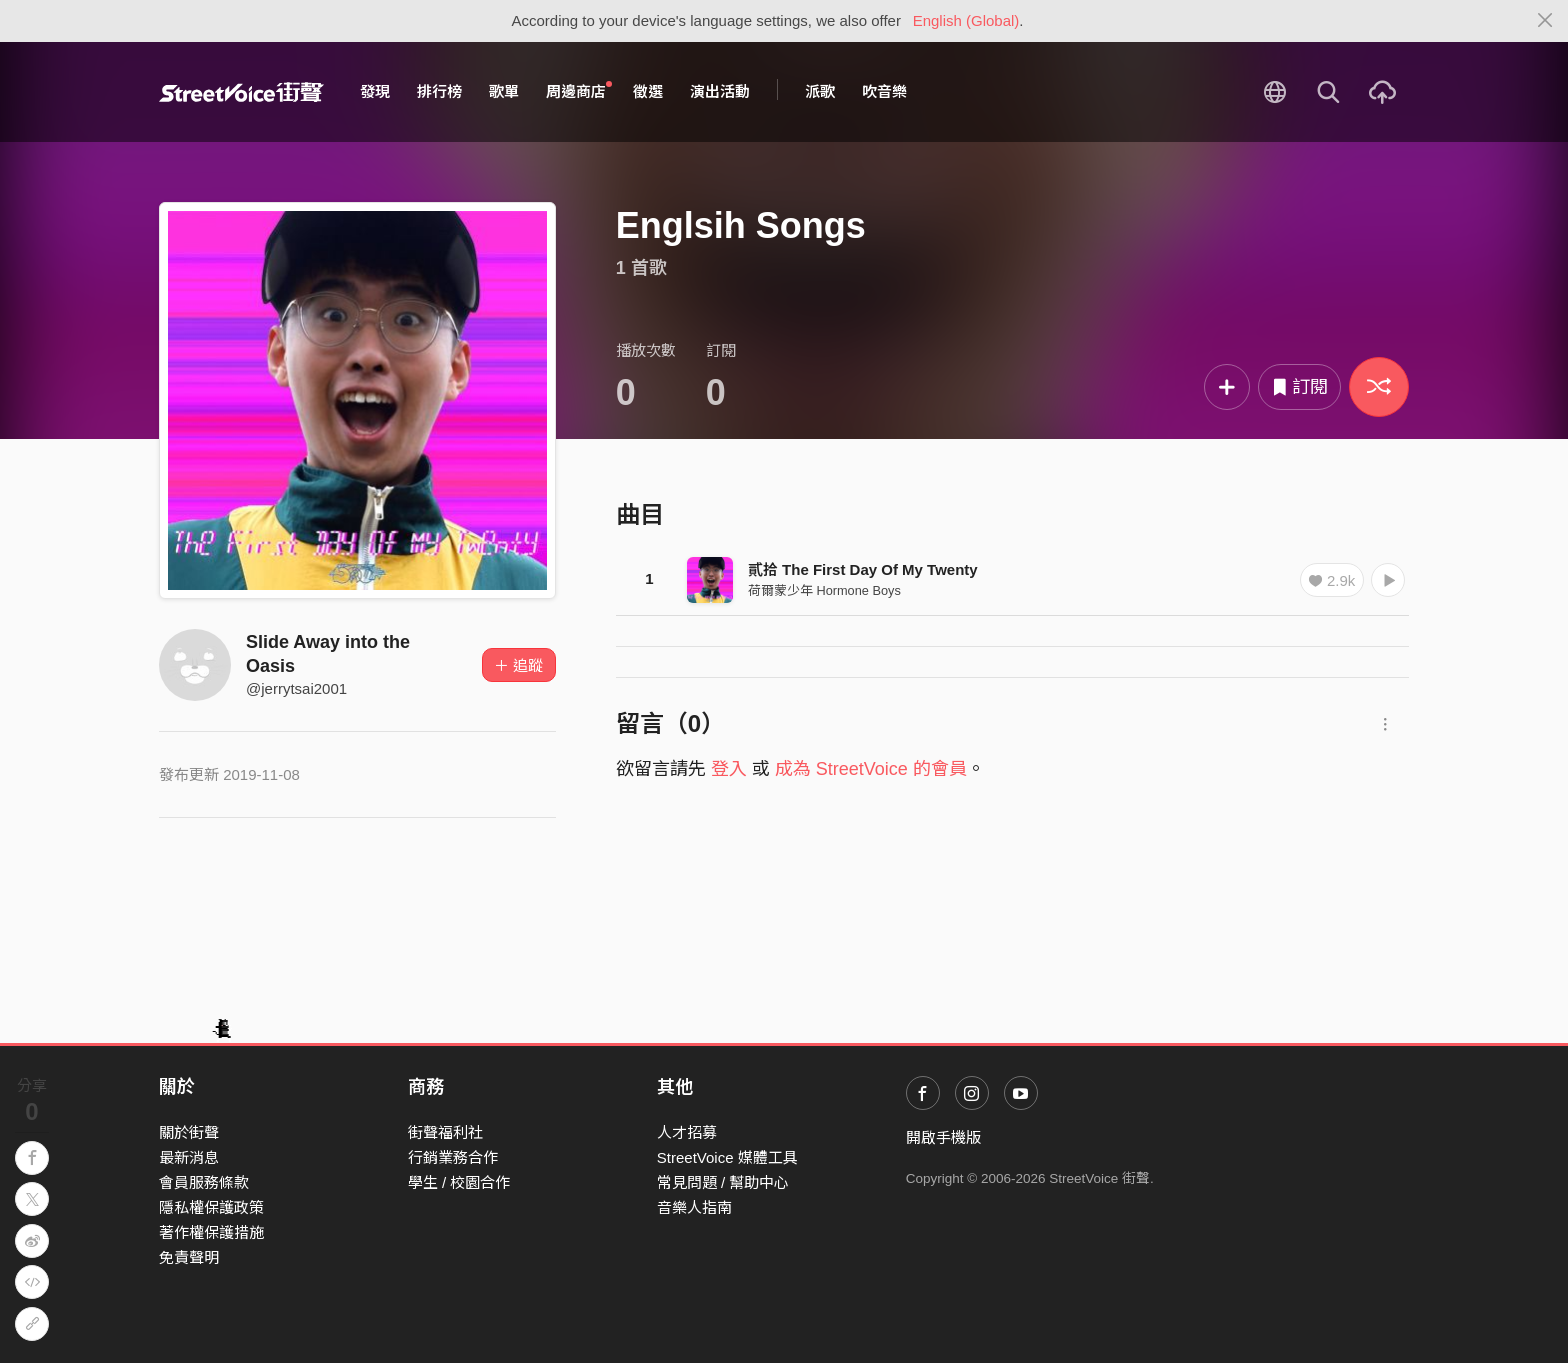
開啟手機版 (943, 1137)
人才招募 (687, 1132)
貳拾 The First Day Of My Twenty (863, 569)
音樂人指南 (694, 1207)
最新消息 (189, 1157)
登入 (729, 769)
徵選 (648, 91)
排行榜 (439, 91)
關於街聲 (189, 1132)
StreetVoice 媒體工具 (727, 1157)
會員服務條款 (204, 1182)
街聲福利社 (445, 1132)
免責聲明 (189, 1257)
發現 (375, 91)
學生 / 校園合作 (459, 1182)
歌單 (504, 91)
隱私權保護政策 (211, 1207)
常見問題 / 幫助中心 (723, 1182)
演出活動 (720, 91)
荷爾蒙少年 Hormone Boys (824, 590)
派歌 (820, 91)
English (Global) (966, 20)
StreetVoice (241, 92)
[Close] (1545, 21)
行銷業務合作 (453, 1157)
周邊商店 (579, 91)
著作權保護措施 (211, 1232)
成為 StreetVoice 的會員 (871, 769)
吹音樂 (884, 91)
